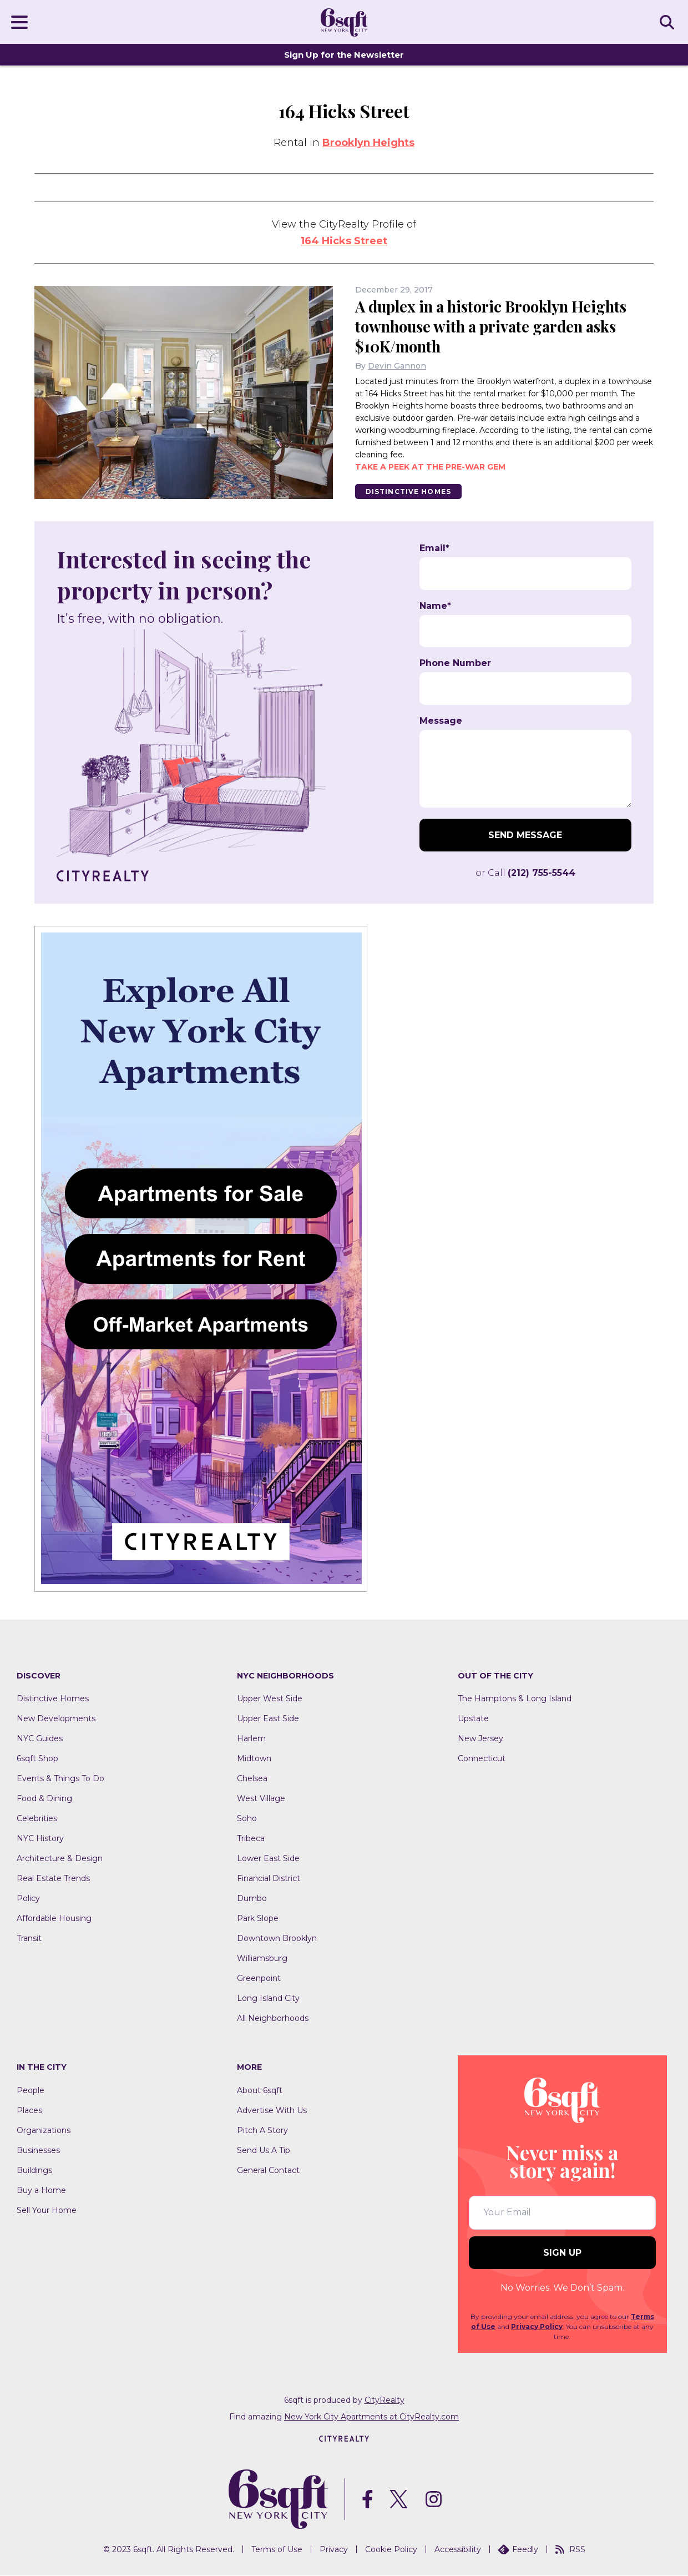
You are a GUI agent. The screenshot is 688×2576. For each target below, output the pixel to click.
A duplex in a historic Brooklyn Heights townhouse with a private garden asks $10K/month (496, 326)
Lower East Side (268, 1859)
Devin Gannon (397, 366)
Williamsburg (262, 1959)
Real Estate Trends (53, 1879)
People (30, 2091)
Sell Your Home (47, 2211)
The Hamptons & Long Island (514, 1699)
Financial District (268, 1879)
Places (29, 2111)
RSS (570, 2550)
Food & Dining (44, 1799)
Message (440, 721)
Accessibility (457, 2550)
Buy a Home (41, 2191)
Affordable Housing (54, 1919)
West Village (261, 1799)
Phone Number (455, 664)
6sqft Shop (37, 1759)
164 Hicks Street (344, 241)
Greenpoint (259, 1979)
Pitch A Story (262, 2131)
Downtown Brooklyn (277, 1939)
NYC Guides (40, 1739)
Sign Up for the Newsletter (344, 54)
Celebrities (37, 1819)
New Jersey (480, 1739)
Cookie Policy (391, 2550)
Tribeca (251, 1839)
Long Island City (268, 1999)
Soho (247, 1819)
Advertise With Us (272, 2111)
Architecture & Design (60, 1859)
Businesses (38, 2151)
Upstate (473, 1719)
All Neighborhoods (272, 2019)
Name (435, 606)
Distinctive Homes (409, 491)
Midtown (254, 1759)
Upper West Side (269, 1699)
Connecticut (481, 1759)
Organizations (43, 2131)
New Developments (56, 1719)
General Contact (268, 2171)
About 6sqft (259, 2091)
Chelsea (252, 1779)
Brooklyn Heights (368, 143)
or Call (525, 873)
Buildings (34, 2171)
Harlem (251, 1739)
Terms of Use (276, 2550)
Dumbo (252, 1899)
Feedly (518, 2550)
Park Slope (258, 1919)
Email (434, 549)
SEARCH (668, 21)
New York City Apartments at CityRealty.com (371, 2417)
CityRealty (384, 2400)
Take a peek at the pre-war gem (430, 467)
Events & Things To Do (60, 1779)
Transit (29, 1939)
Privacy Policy (537, 2326)
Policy (28, 1899)
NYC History (40, 1839)
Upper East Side (268, 1719)
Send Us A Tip (263, 2151)
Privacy (334, 2550)
